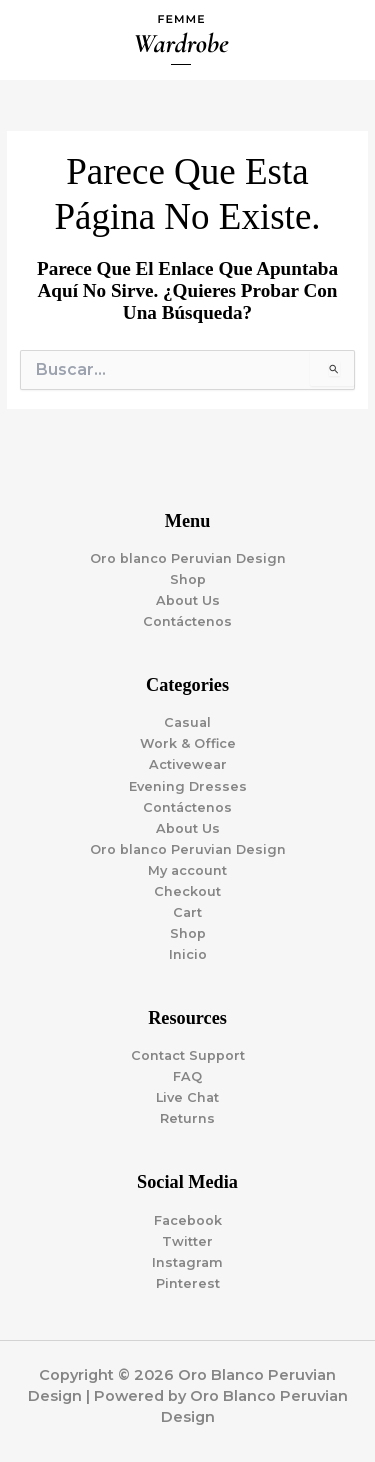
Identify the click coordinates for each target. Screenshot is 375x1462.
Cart (187, 912)
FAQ (187, 1076)
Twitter (187, 1241)
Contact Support (188, 1055)
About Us (188, 600)
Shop (188, 579)
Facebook (188, 1220)
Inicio (188, 954)
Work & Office (188, 743)
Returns (187, 1118)
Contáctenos (187, 621)
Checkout (187, 891)
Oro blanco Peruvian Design (188, 558)
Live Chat (187, 1097)
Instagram (187, 1262)
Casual (187, 722)
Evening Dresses (188, 786)
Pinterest (188, 1283)
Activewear (188, 764)
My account (187, 870)
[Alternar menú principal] (335, 40)
